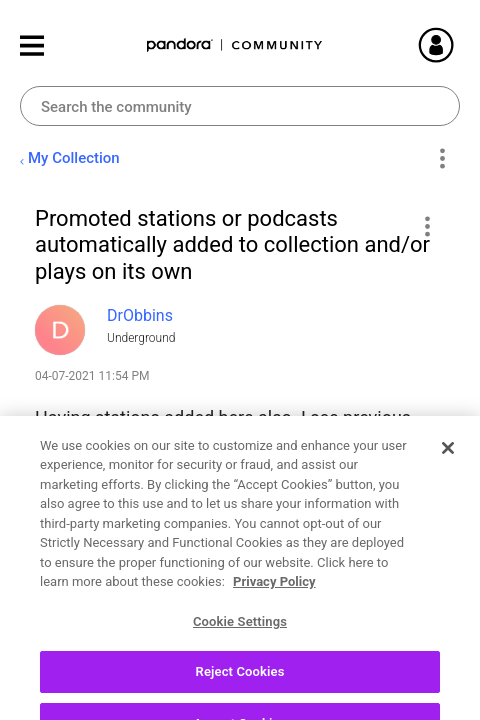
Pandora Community (235, 45)
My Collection (74, 158)
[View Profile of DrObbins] (140, 315)
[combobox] (240, 106)
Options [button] (441, 159)
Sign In (460, 45)
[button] (426, 226)
